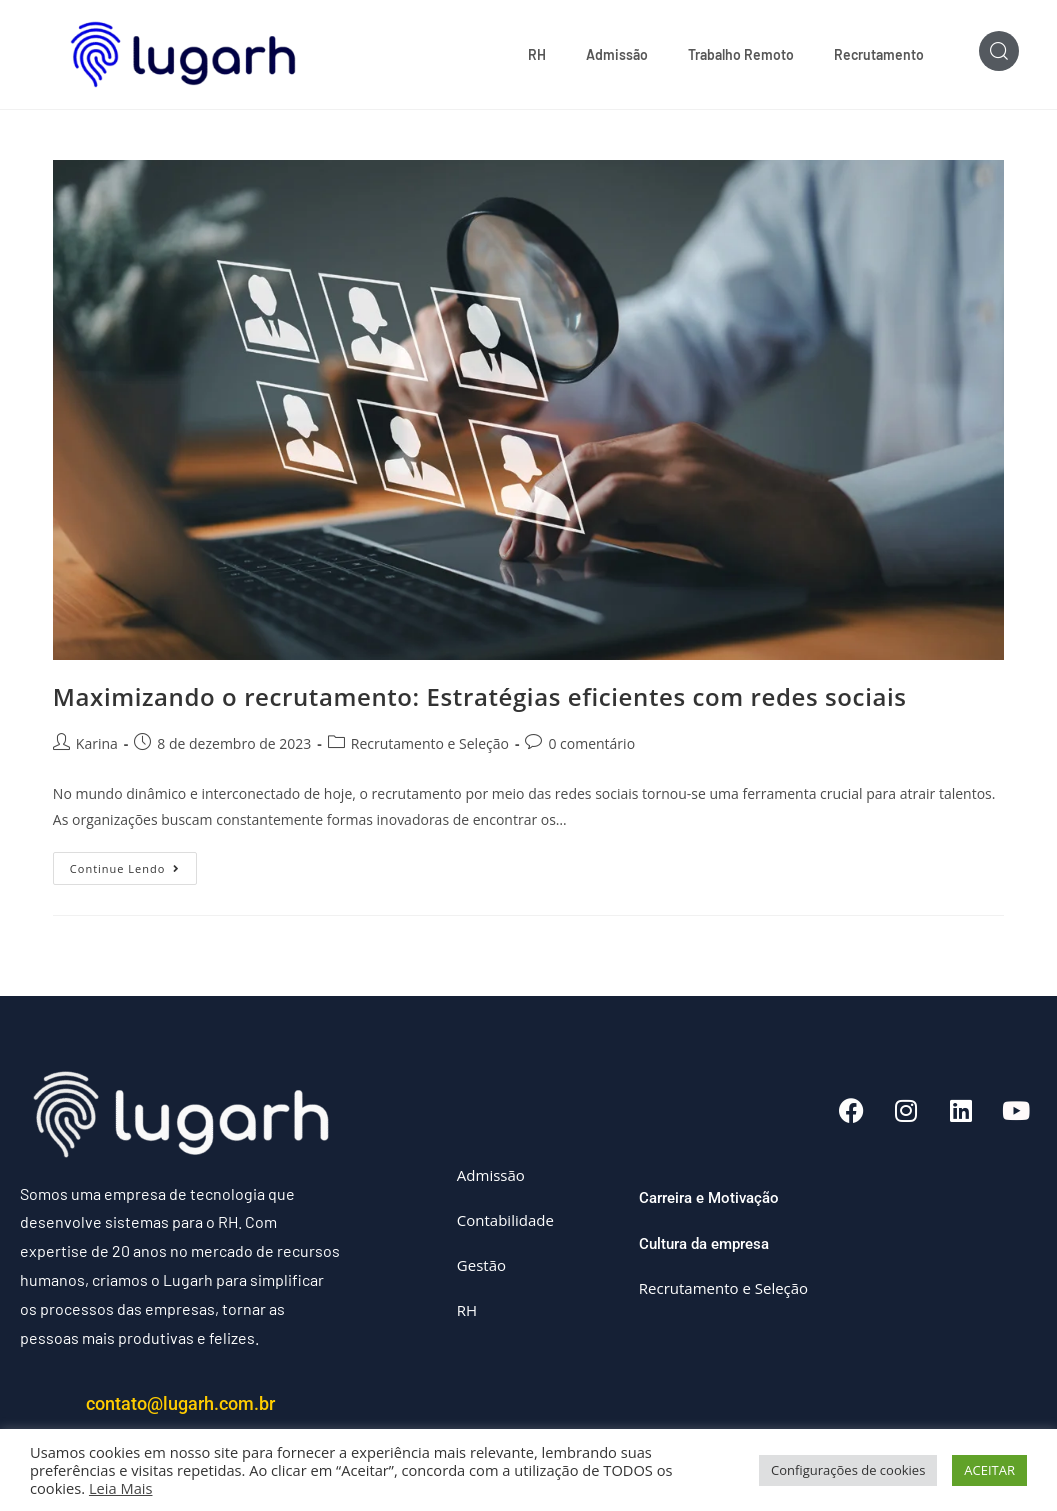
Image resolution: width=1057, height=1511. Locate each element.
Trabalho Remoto (741, 54)
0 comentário (591, 743)
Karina (97, 743)
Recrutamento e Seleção (430, 743)
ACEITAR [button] (989, 1470)
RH (537, 54)
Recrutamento (879, 54)
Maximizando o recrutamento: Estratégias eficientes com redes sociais (480, 696)
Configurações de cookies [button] (848, 1470)
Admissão (617, 54)
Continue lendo (134, 864)
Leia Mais (121, 1488)
